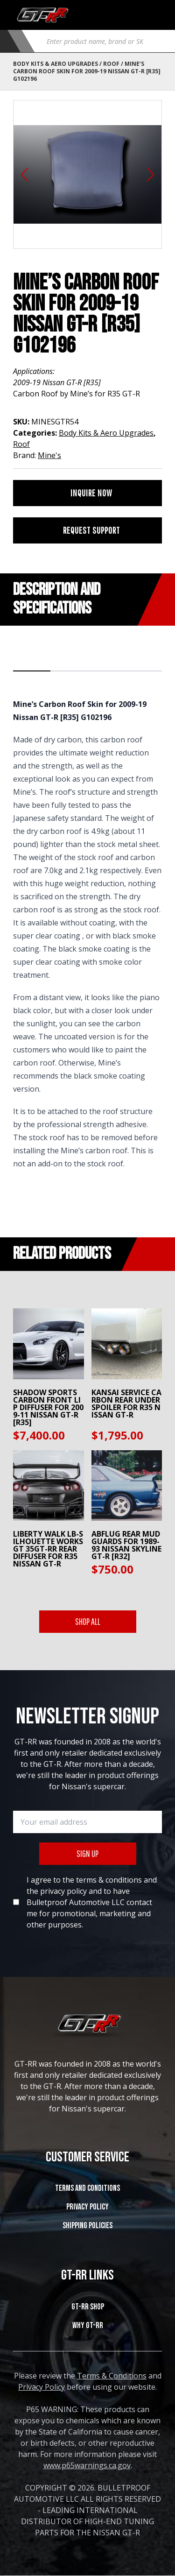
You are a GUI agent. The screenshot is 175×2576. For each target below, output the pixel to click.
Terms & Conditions (112, 2376)
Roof (111, 64)
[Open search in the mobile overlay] (100, 41)
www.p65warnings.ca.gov (87, 2465)
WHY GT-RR (87, 2325)
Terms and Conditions (87, 2188)
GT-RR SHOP (87, 2307)
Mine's (49, 455)
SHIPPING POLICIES (87, 2225)
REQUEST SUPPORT (91, 530)
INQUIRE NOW (91, 492)
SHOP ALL (87, 1621)
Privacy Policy (87, 2207)
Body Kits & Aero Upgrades (55, 64)
